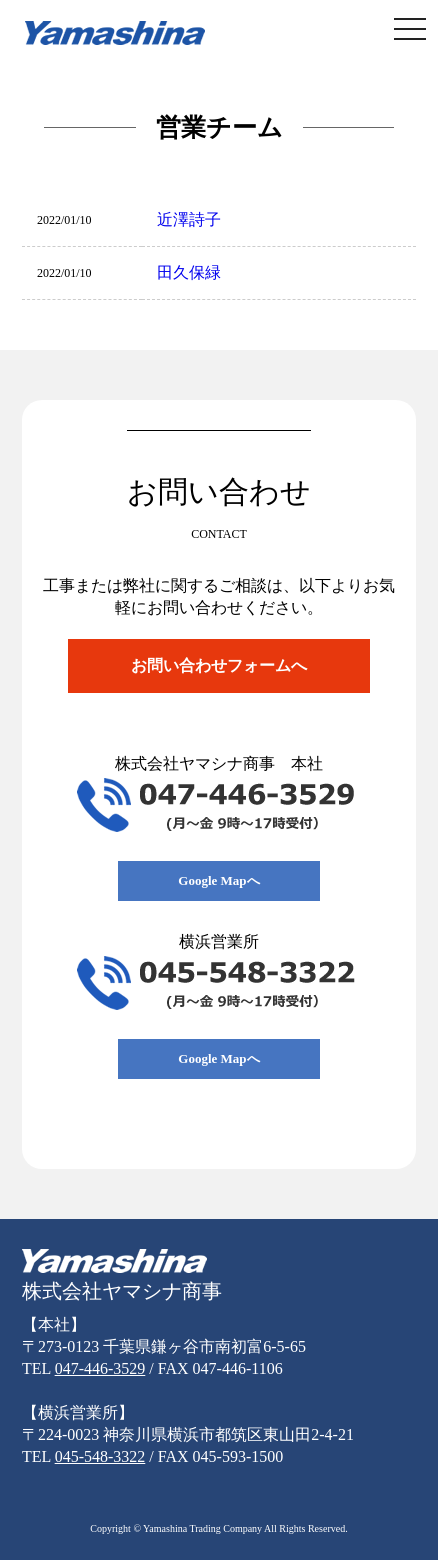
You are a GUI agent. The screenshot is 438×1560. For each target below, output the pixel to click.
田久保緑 (189, 272)
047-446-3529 (100, 1368)
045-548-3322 (100, 1456)
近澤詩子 (189, 219)
